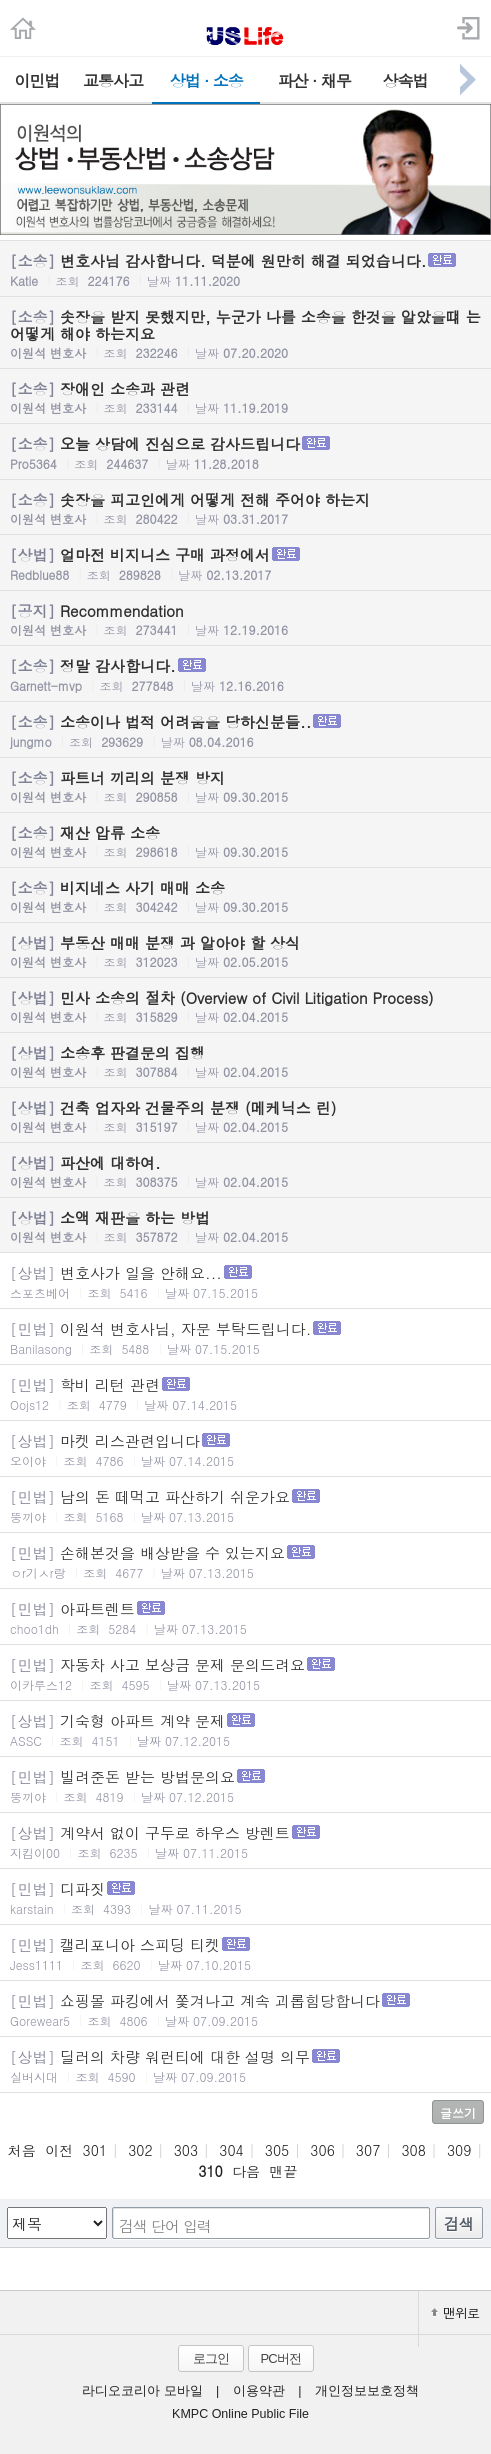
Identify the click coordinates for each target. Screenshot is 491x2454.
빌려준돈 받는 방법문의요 (245, 1785)
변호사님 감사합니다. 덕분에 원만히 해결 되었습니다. (245, 269)
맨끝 (283, 2171)
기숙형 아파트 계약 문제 (245, 1729)
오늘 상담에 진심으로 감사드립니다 (245, 452)
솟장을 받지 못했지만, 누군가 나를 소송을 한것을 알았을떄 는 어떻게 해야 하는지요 (245, 333)
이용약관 (259, 2391)
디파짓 (245, 1897)
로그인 (211, 2358)
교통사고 (113, 80)
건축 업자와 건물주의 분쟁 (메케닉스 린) (245, 1116)
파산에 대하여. (245, 1171)
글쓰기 (458, 2112)
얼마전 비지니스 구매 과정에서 (245, 563)
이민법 (36, 80)
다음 (246, 2171)
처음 (22, 2150)
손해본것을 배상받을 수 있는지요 (245, 1561)
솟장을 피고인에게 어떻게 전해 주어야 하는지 (245, 508)
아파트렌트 (245, 1617)
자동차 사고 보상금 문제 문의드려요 (245, 1673)
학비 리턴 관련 (245, 1393)
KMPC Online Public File (240, 2414)
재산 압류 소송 (245, 841)
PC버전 (280, 2358)
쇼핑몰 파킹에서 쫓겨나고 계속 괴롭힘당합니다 (245, 2009)
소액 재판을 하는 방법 (245, 1226)
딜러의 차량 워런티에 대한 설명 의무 (245, 2065)
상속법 (405, 80)
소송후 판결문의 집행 (245, 1061)
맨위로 (455, 2312)
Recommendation (245, 619)
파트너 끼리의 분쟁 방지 (245, 786)
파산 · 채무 (314, 80)
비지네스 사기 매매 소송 (245, 896)
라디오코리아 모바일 (142, 2391)
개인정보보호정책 (367, 2391)
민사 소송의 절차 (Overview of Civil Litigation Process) (245, 1006)
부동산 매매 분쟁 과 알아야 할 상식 (245, 951)
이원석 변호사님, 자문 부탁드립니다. (245, 1337)
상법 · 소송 (206, 80)
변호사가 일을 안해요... (245, 1281)
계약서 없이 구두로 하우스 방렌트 (245, 1841)
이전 (59, 2150)
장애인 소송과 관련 (245, 397)
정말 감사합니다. (245, 674)
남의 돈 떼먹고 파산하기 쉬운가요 (245, 1505)
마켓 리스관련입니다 (245, 1449)
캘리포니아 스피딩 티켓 (245, 1953)
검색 (459, 2223)
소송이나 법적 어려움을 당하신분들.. (245, 730)
